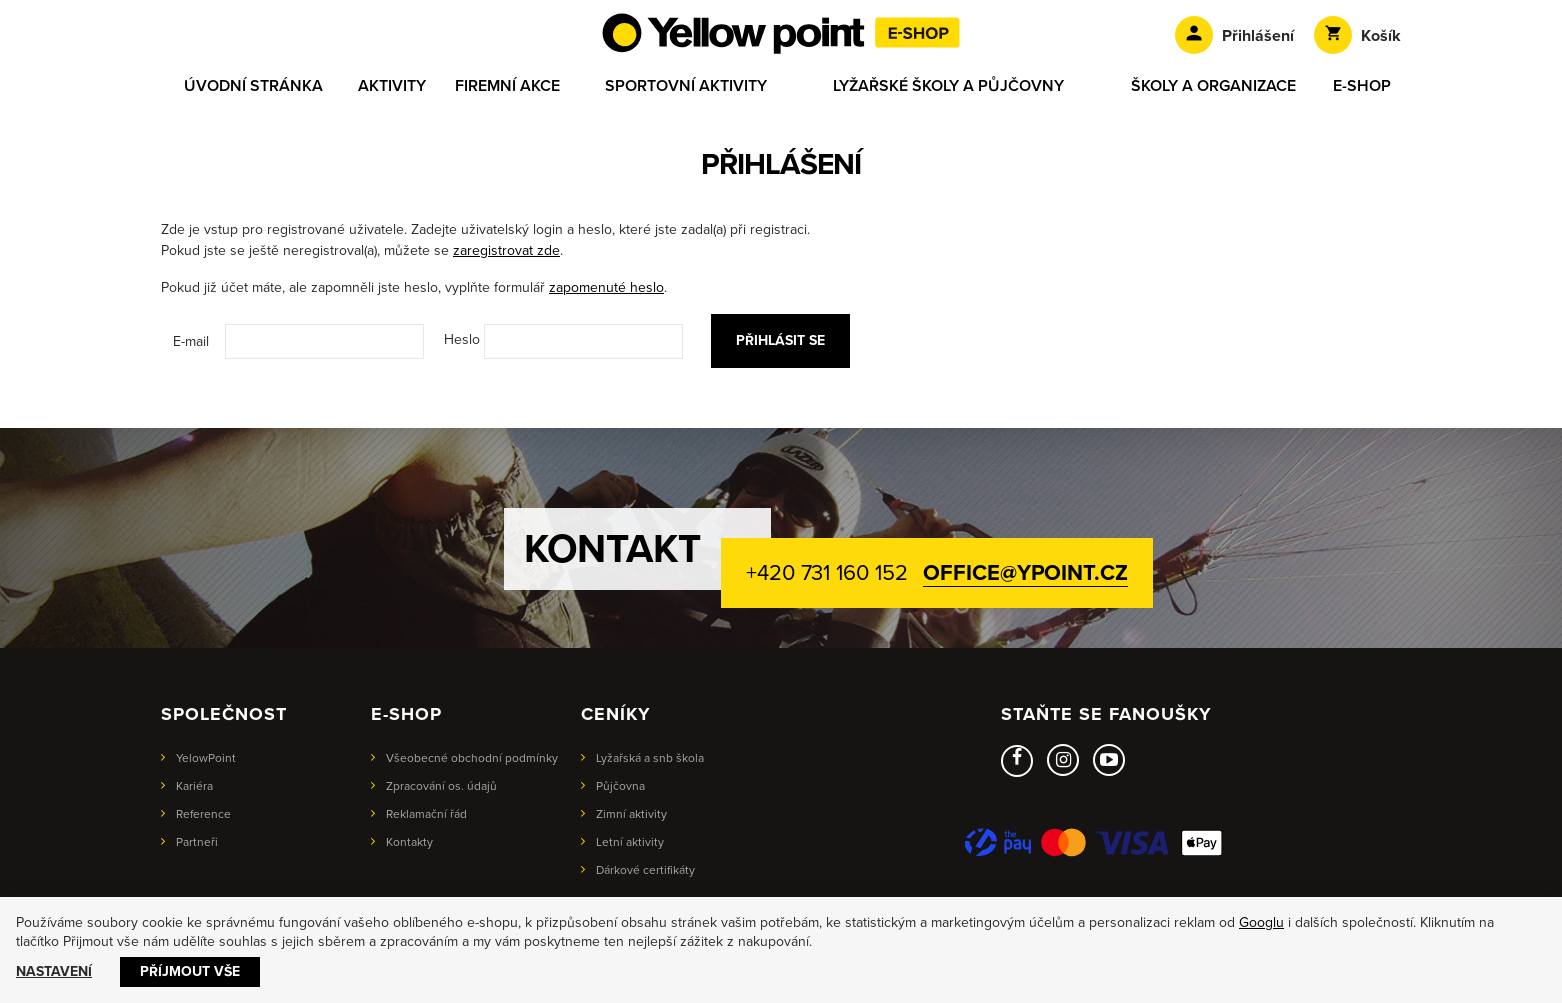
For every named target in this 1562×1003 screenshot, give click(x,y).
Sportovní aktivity (686, 86)
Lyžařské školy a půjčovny (948, 86)
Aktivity (392, 86)
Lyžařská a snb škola (650, 758)
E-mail (191, 341)
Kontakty (409, 842)
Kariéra (194, 786)
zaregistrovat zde (506, 250)
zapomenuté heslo (606, 287)
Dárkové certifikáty (645, 870)
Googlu (1261, 922)
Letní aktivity (630, 842)
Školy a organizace (1213, 86)
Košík (1357, 35)
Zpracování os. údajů (441, 786)
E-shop (1362, 86)
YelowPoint (206, 758)
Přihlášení (1234, 35)
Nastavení (54, 971)
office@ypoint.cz (1025, 573)
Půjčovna (620, 786)
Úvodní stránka (253, 86)
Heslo (462, 339)
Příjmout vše (190, 971)
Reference (203, 814)
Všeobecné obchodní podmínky (472, 758)
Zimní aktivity (631, 814)
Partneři (197, 842)
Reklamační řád (426, 814)
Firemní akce (507, 86)
